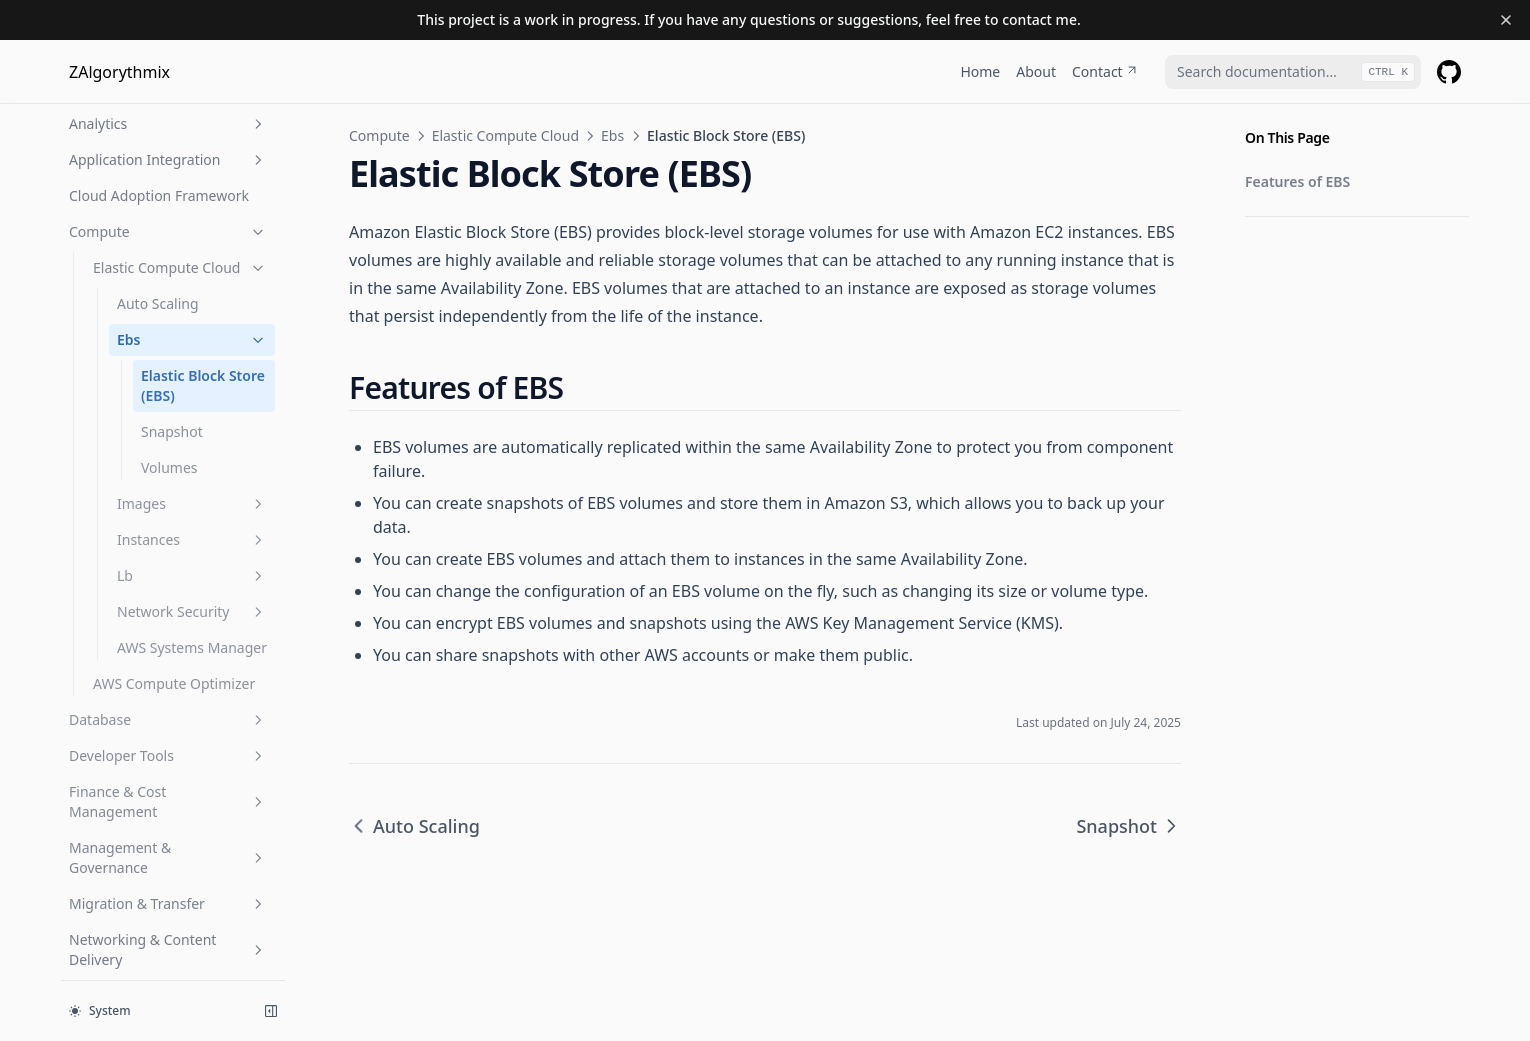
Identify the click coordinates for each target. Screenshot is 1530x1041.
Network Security (192, 611)
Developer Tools (168, 755)
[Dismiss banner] (1506, 20)
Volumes (169, 467)
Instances (192, 539)
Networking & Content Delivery (168, 949)
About (1036, 71)
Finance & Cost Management (168, 801)
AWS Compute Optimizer (174, 683)
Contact (1105, 71)
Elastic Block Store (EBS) (203, 385)
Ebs (192, 339)
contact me (1039, 19)
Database (168, 719)
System (100, 1010)
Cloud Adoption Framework (159, 195)
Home (980, 71)
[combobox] (1293, 72)
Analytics (168, 123)
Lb (192, 575)
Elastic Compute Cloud (180, 267)
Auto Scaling (158, 303)
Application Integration (168, 159)
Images (192, 503)
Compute (168, 231)
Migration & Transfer (168, 903)
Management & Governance (168, 857)
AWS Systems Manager (192, 647)
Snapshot (172, 431)
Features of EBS (1297, 181)
